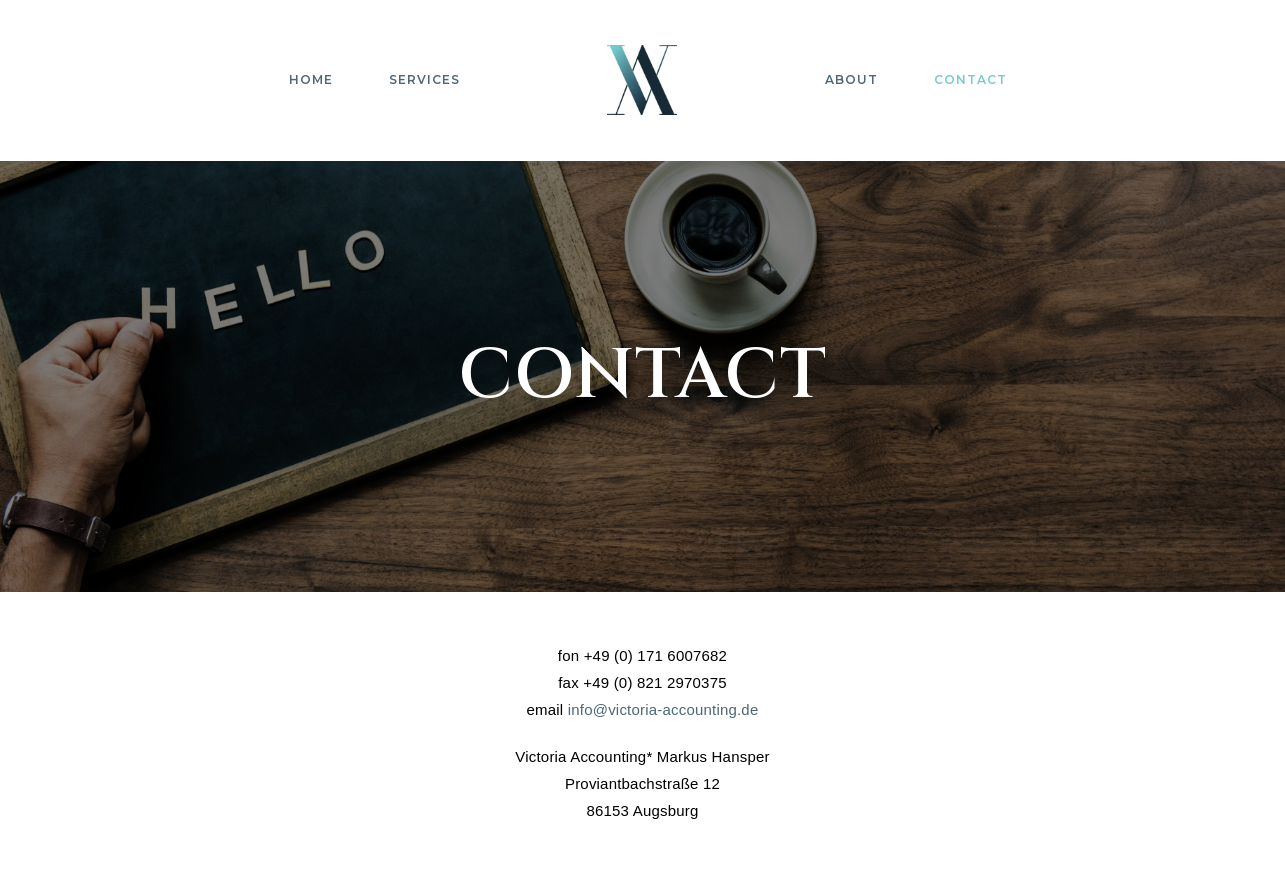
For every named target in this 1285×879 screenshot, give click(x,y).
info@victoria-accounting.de (663, 709)
